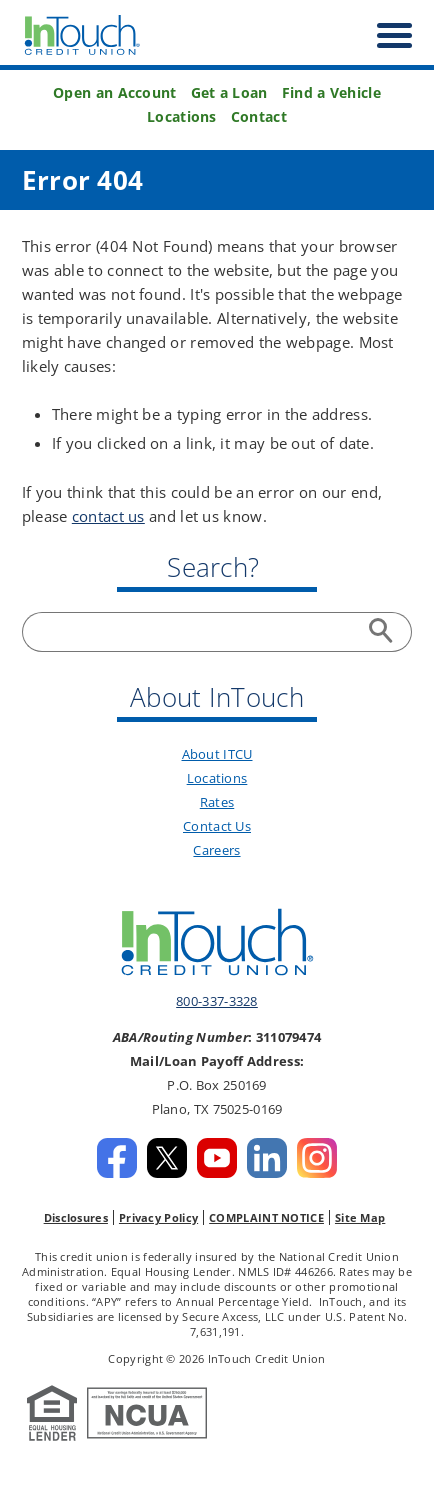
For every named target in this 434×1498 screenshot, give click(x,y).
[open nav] (384, 35)
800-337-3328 (217, 1001)
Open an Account (115, 93)
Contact (259, 117)
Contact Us (217, 826)
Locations (182, 117)
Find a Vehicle (331, 93)
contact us (108, 516)
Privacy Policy (158, 1217)
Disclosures (76, 1217)
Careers (216, 850)
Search (384, 632)
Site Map (360, 1217)
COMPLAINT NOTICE (266, 1217)
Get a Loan (229, 93)
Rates (217, 802)
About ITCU (217, 754)
